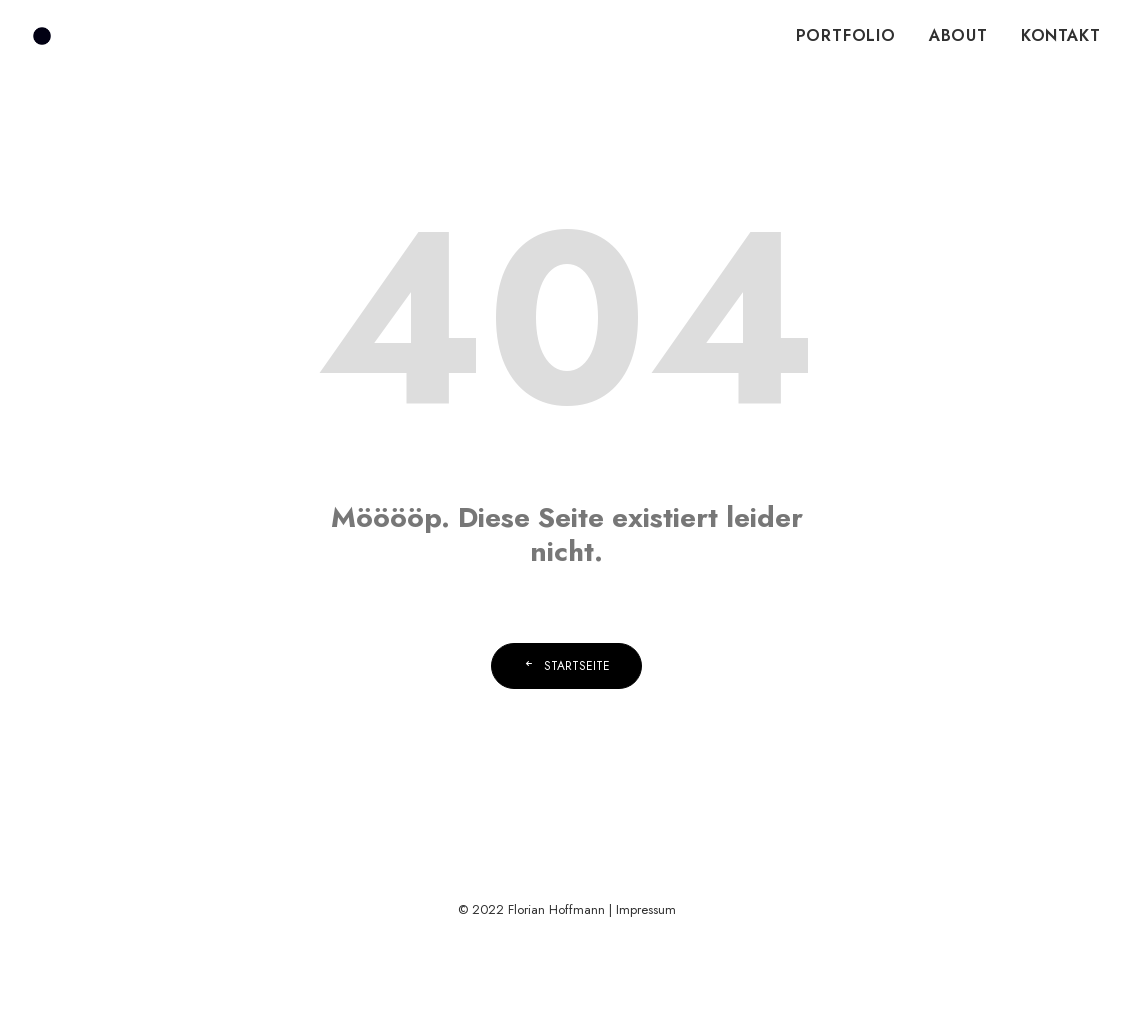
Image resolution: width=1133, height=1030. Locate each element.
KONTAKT (1061, 35)
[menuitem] (853, 36)
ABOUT (958, 35)
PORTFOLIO (846, 35)
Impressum (646, 909)
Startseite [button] (566, 666)
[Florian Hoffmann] (42, 36)
